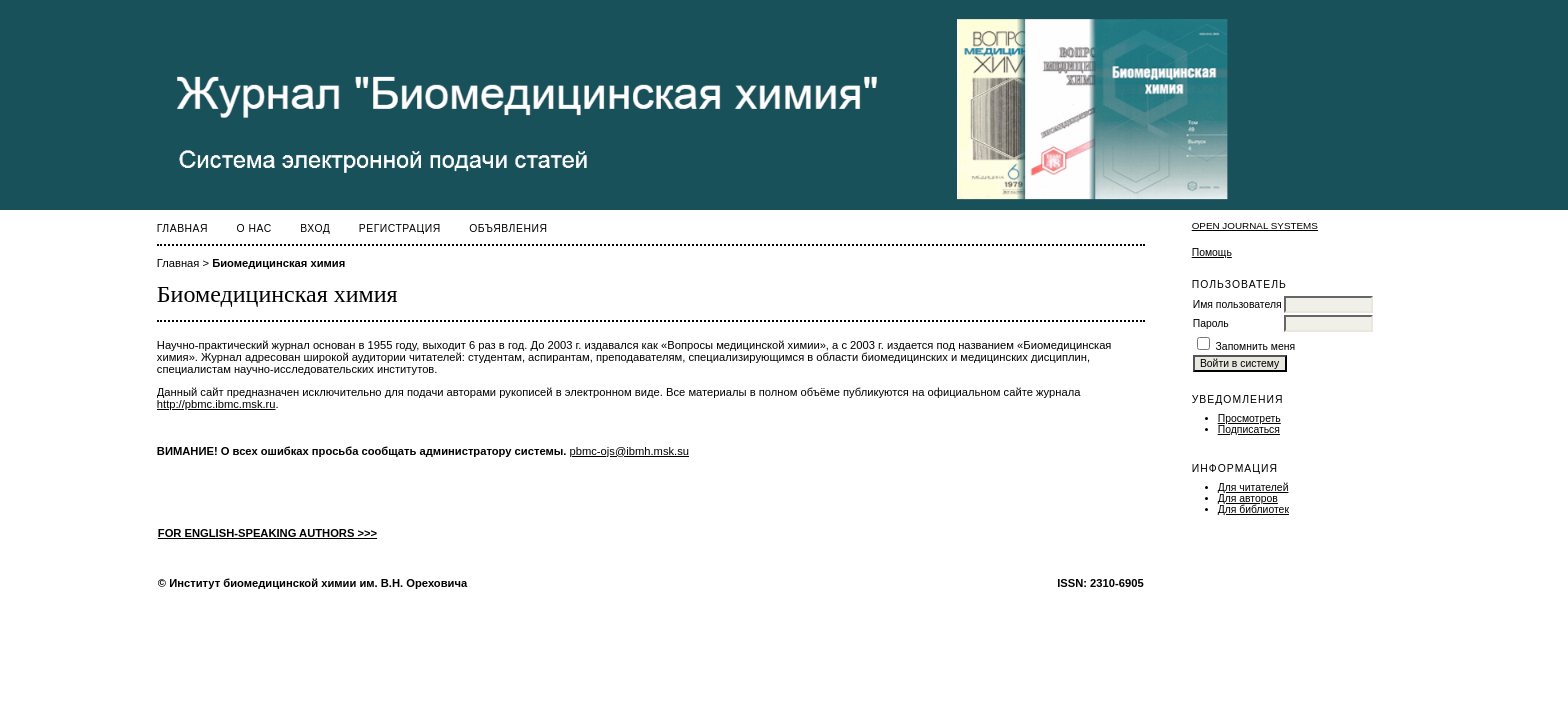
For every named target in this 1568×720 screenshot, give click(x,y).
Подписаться (1249, 429)
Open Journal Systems (1255, 225)
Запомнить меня (1256, 346)
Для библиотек (1253, 509)
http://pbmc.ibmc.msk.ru (216, 404)
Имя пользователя (1237, 304)
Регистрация (400, 228)
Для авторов (1248, 498)
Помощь (1212, 252)
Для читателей (1253, 487)
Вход (315, 228)
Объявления (508, 228)
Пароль (1211, 323)
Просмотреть (1249, 418)
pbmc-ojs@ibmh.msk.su (630, 451)
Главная (182, 228)
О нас (254, 228)
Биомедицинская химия (278, 263)
